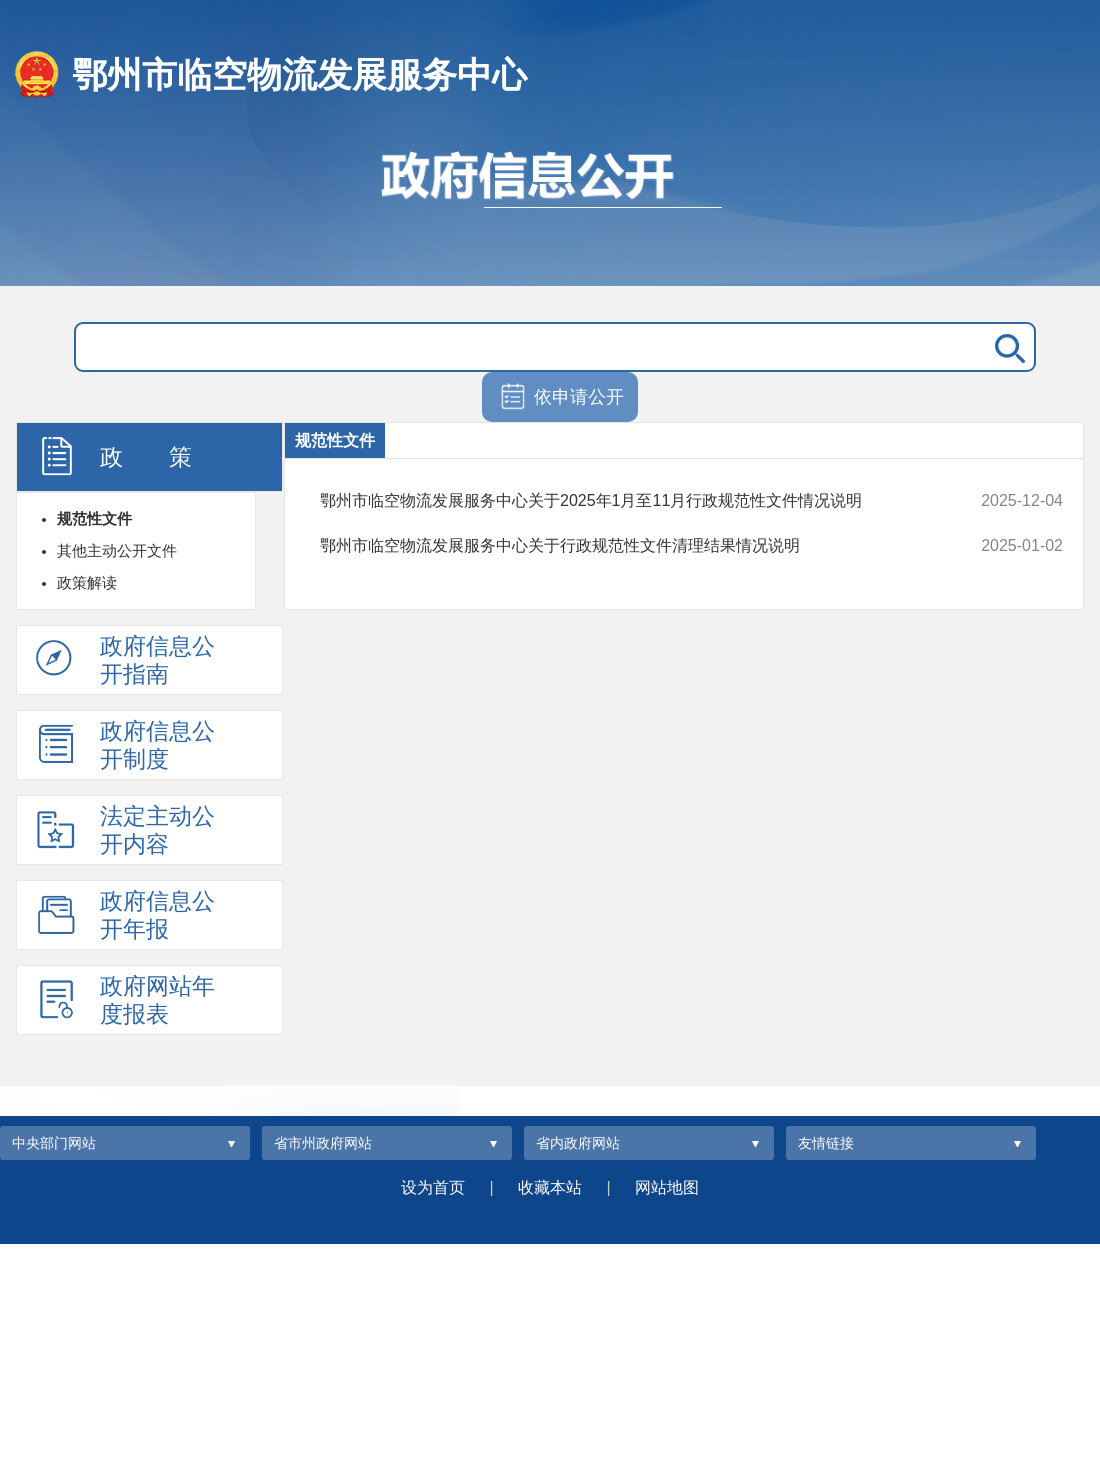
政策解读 (87, 582)
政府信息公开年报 (125, 915)
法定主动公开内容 (125, 830)
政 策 (114, 456)
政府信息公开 (550, 208)
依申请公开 (560, 398)
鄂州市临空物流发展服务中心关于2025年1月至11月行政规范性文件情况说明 (621, 501)
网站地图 (667, 1187)
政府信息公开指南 (125, 660)
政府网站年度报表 (125, 1000)
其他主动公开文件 (117, 550)
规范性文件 (94, 518)
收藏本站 (550, 1187)
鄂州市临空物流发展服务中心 (299, 74)
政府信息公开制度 (125, 745)
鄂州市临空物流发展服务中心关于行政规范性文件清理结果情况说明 (621, 546)
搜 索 (1006, 347)
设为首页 (433, 1187)
